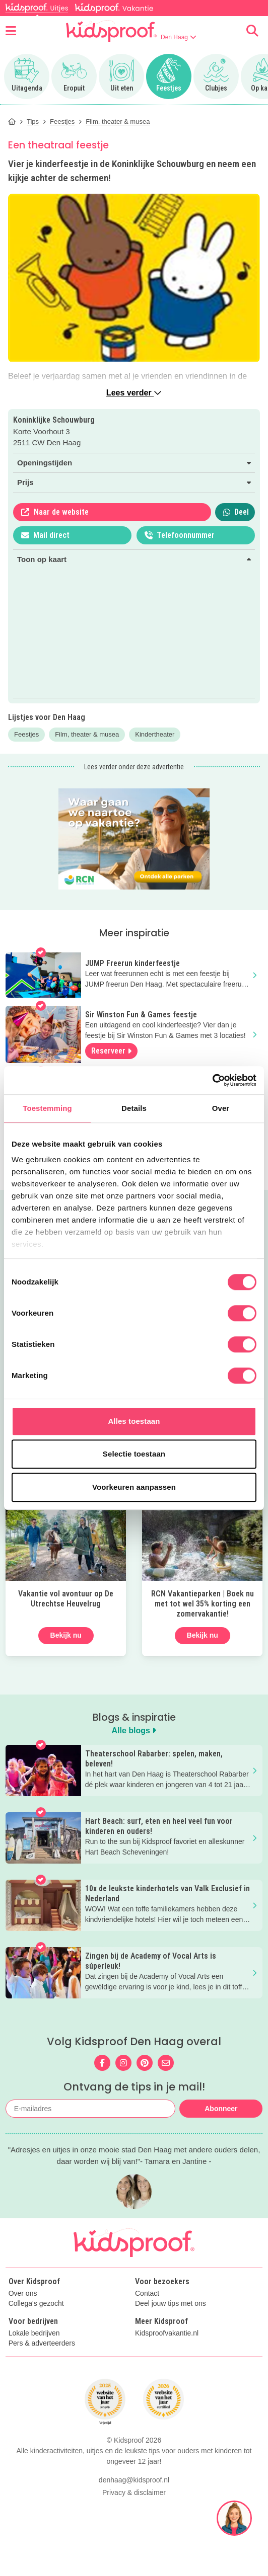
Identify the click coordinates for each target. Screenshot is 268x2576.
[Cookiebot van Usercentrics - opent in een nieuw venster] (212, 1080)
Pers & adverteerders (42, 2365)
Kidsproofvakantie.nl (166, 2355)
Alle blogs (134, 1730)
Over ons (23, 2315)
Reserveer (111, 1051)
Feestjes (26, 734)
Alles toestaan (134, 1421)
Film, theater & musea (87, 734)
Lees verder (134, 392)
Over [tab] (221, 1108)
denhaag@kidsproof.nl (134, 2560)
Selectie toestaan (134, 1454)
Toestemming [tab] (47, 1108)
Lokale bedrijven (34, 2355)
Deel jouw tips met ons (170, 2325)
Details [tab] (134, 1108)
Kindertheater (154, 734)
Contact (147, 2315)
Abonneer (221, 2109)
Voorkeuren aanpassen (134, 1487)
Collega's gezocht (36, 2325)
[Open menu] (11, 31)
